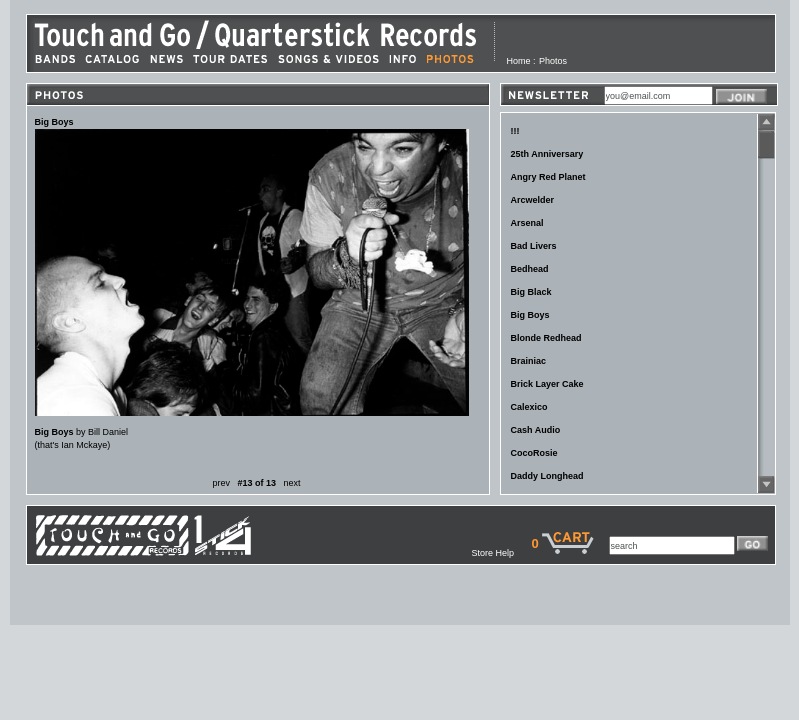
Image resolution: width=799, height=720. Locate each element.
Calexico (529, 407)
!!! (515, 131)
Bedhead (530, 269)
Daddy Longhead (547, 476)
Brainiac (529, 361)
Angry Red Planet (548, 177)
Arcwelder (533, 200)
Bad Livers (534, 246)
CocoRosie (534, 453)
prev (221, 483)
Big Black (531, 292)
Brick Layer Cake (547, 384)
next (292, 483)
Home (519, 61)
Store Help (501, 553)
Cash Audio (536, 430)
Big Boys (530, 315)
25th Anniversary (547, 154)
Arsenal (527, 223)
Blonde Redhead (546, 338)
